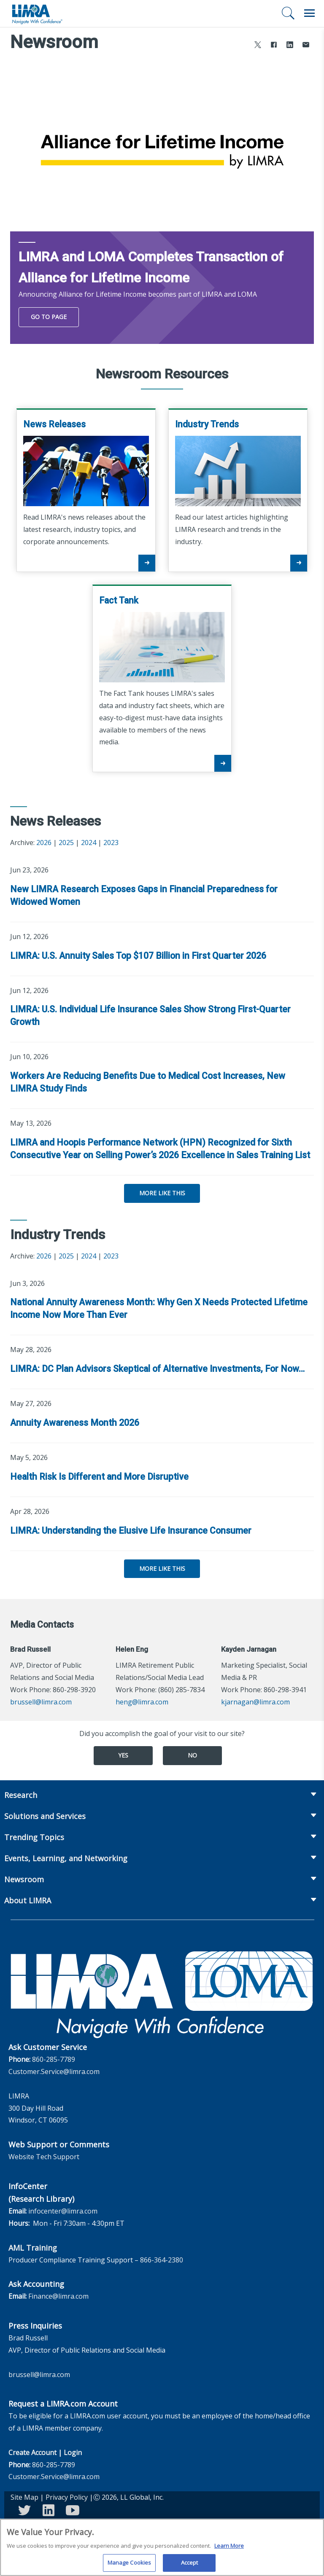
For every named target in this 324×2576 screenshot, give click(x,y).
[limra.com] (36, 13)
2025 (66, 842)
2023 (111, 842)
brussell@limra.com (41, 1702)
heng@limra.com (142, 1702)
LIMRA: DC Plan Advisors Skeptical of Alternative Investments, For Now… (157, 1368)
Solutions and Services (45, 1816)
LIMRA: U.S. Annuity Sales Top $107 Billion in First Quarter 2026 (138, 955)
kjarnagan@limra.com (255, 1702)
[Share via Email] (306, 46)
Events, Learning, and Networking (65, 1858)
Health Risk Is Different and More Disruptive (99, 1476)
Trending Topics (34, 1837)
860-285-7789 (53, 2059)
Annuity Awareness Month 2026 (74, 1422)
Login (73, 2452)
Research (20, 1795)
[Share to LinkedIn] (290, 46)
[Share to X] (258, 46)
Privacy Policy (67, 2497)
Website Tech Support (43, 2156)
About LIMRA (27, 1900)
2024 (88, 842)
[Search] (288, 13)
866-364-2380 (161, 2260)
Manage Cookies (129, 2566)
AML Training (32, 2248)
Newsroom (24, 1879)
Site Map (24, 2497)
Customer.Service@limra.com (54, 2071)
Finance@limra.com (58, 2296)
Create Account (32, 2452)
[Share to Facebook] (274, 46)
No (192, 1755)
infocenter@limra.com (62, 2211)
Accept (189, 2566)
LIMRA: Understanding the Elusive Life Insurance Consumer (130, 1530)
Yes (123, 1755)
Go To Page (49, 317)
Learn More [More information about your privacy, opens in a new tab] (229, 2549)
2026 (43, 842)
